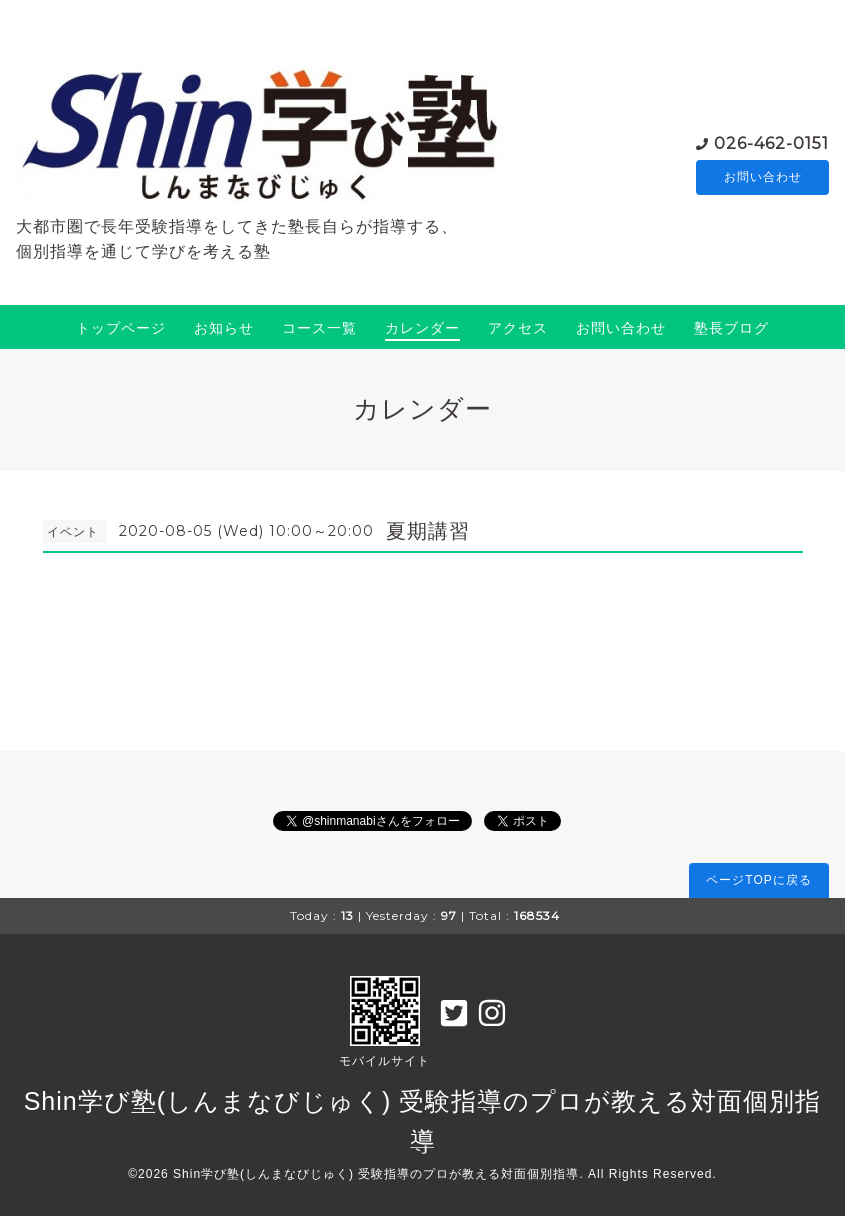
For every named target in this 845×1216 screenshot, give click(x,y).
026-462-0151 (771, 141)
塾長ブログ (731, 328)
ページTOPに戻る (758, 880)
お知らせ (224, 328)
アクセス (518, 328)
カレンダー (422, 328)
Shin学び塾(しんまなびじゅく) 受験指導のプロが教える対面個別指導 (376, 1174)
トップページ (121, 328)
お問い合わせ (763, 177)
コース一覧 (319, 328)
